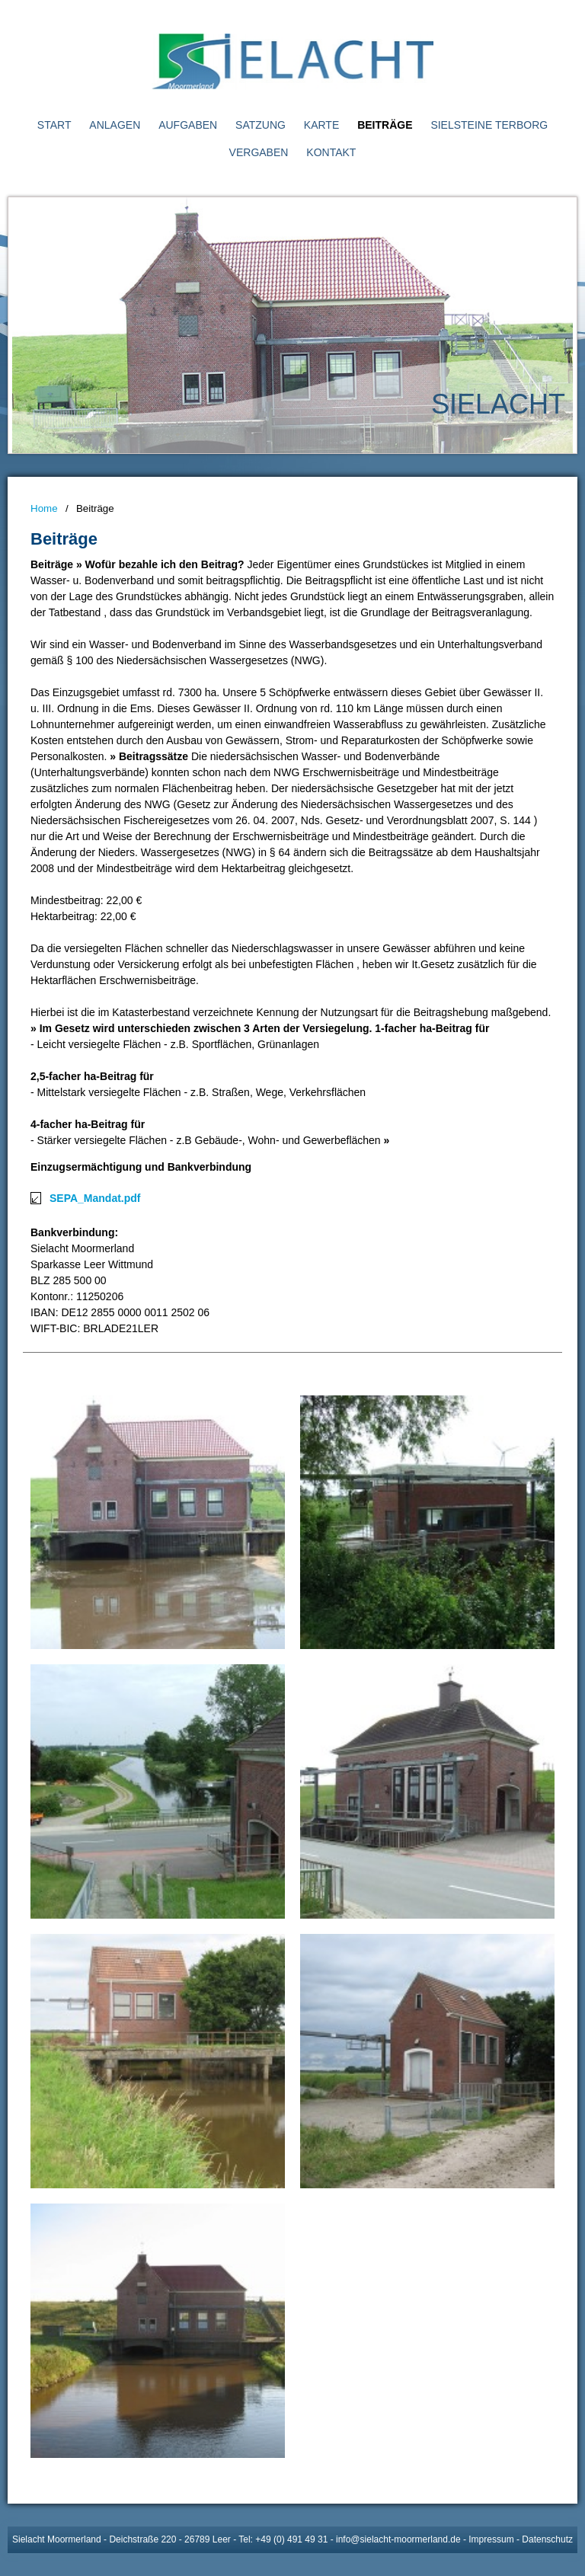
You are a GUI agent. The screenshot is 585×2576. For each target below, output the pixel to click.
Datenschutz (547, 2539)
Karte (321, 125)
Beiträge (384, 125)
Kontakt (331, 152)
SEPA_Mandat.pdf (95, 1198)
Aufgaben (187, 125)
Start (54, 125)
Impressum (490, 2539)
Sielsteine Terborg (489, 125)
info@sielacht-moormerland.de (398, 2539)
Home (44, 508)
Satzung (260, 125)
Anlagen (114, 125)
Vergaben (259, 152)
